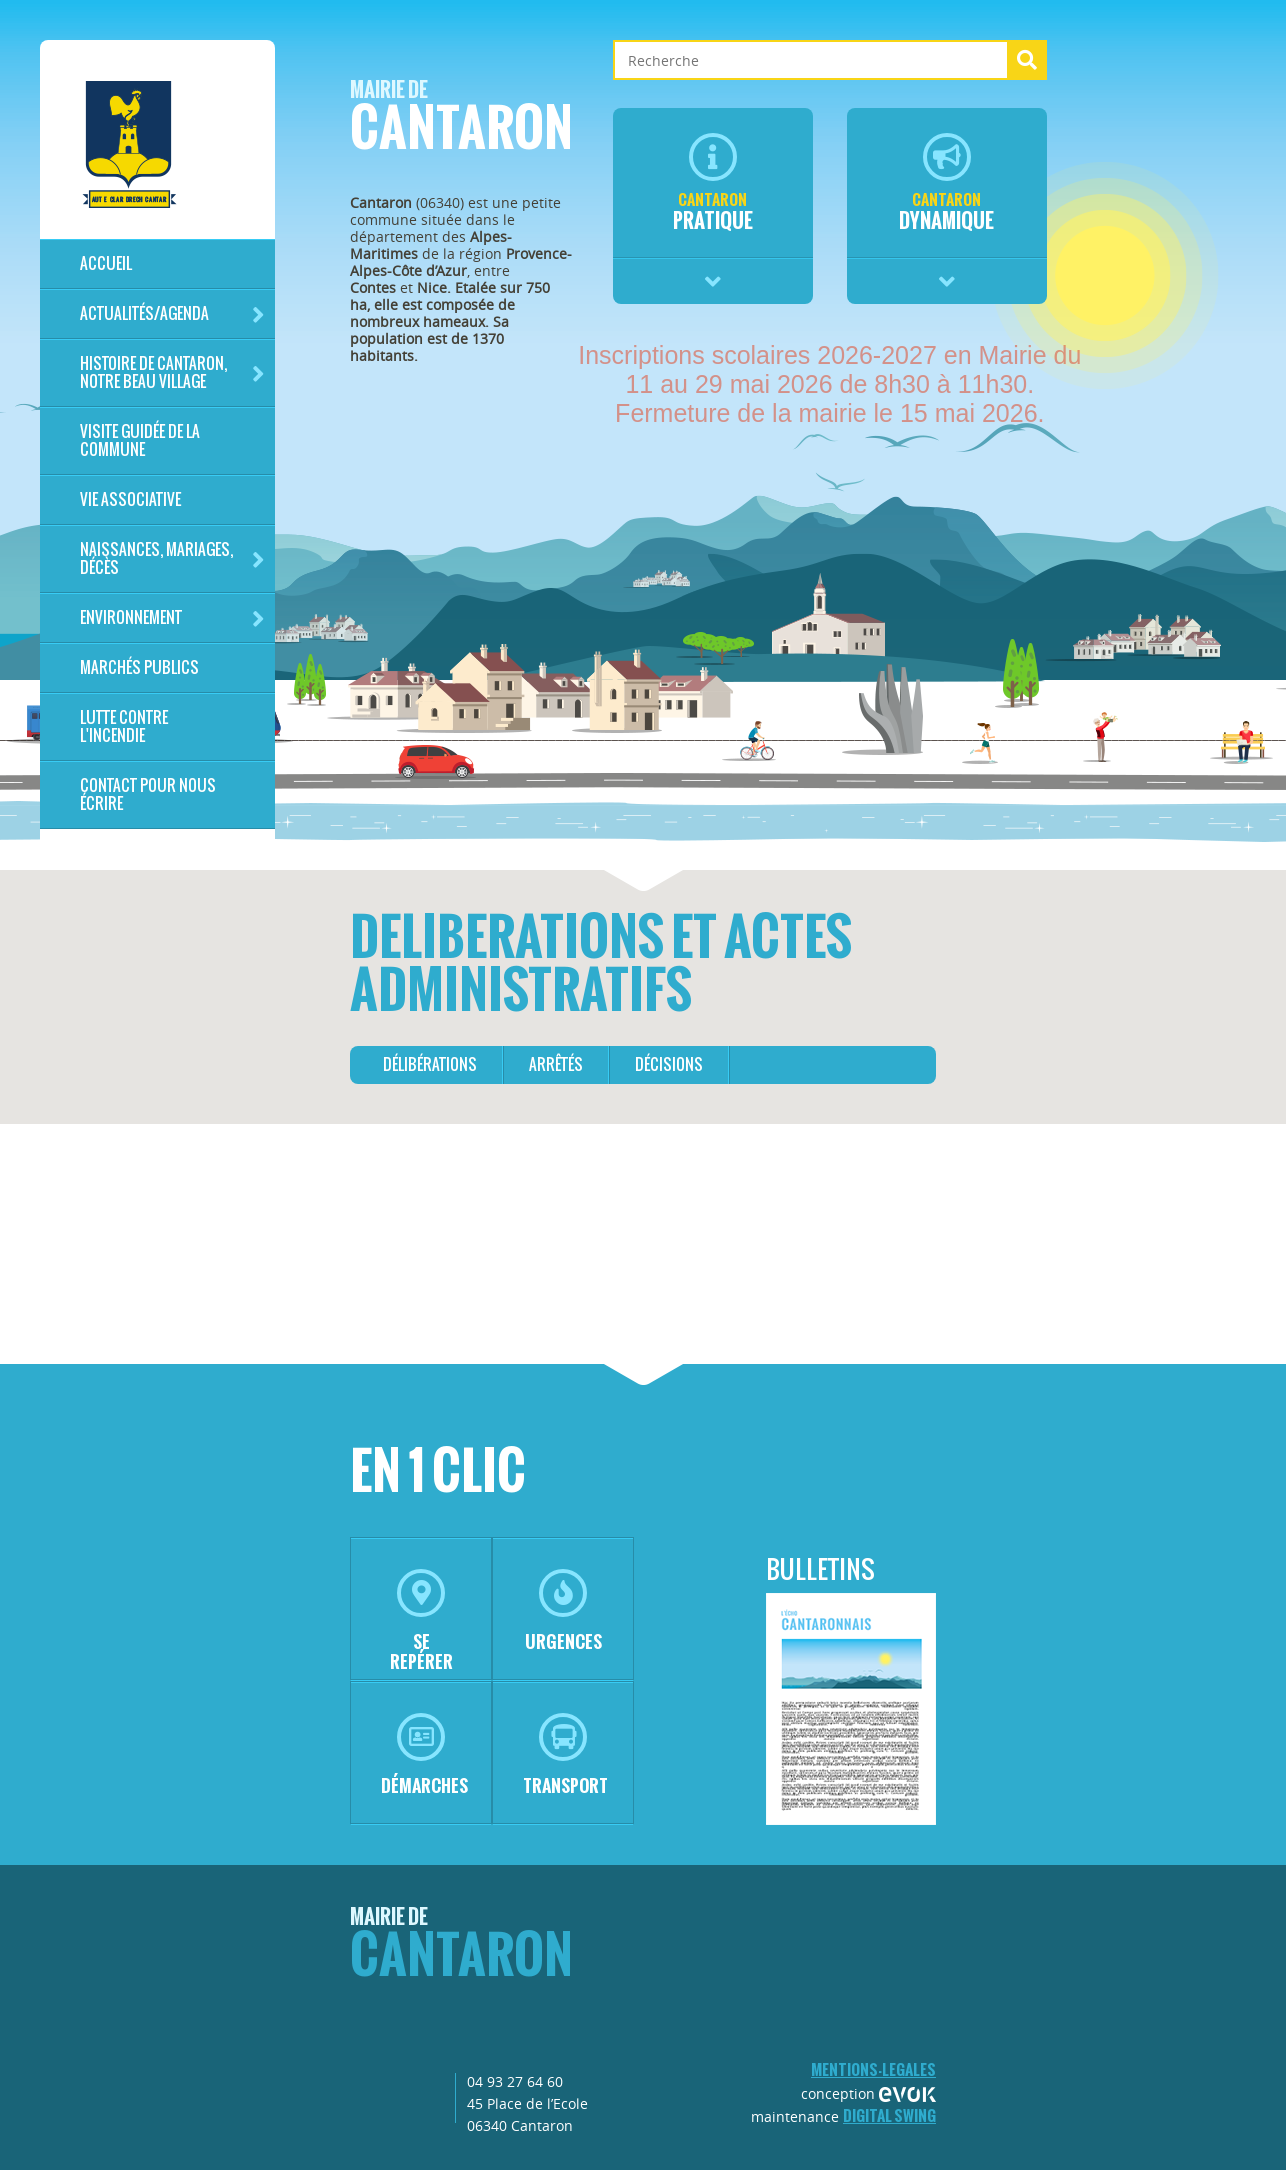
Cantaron (461, 121)
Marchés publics (139, 667)
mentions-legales (873, 2069)
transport (565, 1755)
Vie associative (130, 499)
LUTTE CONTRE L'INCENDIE (124, 726)
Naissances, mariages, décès (172, 558)
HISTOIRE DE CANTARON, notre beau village (172, 372)
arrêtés (556, 1064)
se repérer (421, 1621)
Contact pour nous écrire (148, 794)
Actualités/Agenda (172, 314)
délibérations (430, 1064)
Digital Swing (889, 2115)
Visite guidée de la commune (140, 440)
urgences (563, 1611)
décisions (669, 1064)
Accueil (106, 263)
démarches (424, 1755)
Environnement (172, 618)
